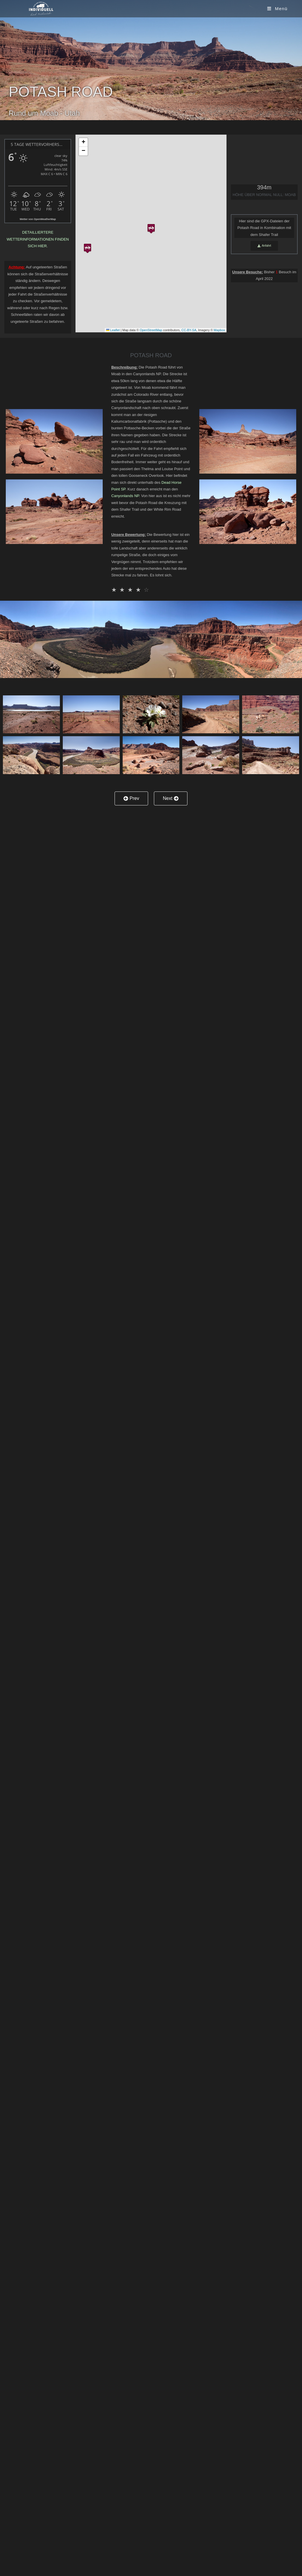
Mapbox (219, 330)
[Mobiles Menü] (277, 8)
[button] (151, 227)
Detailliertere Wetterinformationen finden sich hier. (38, 239)
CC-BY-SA (188, 330)
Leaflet (113, 330)
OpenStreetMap (151, 330)
